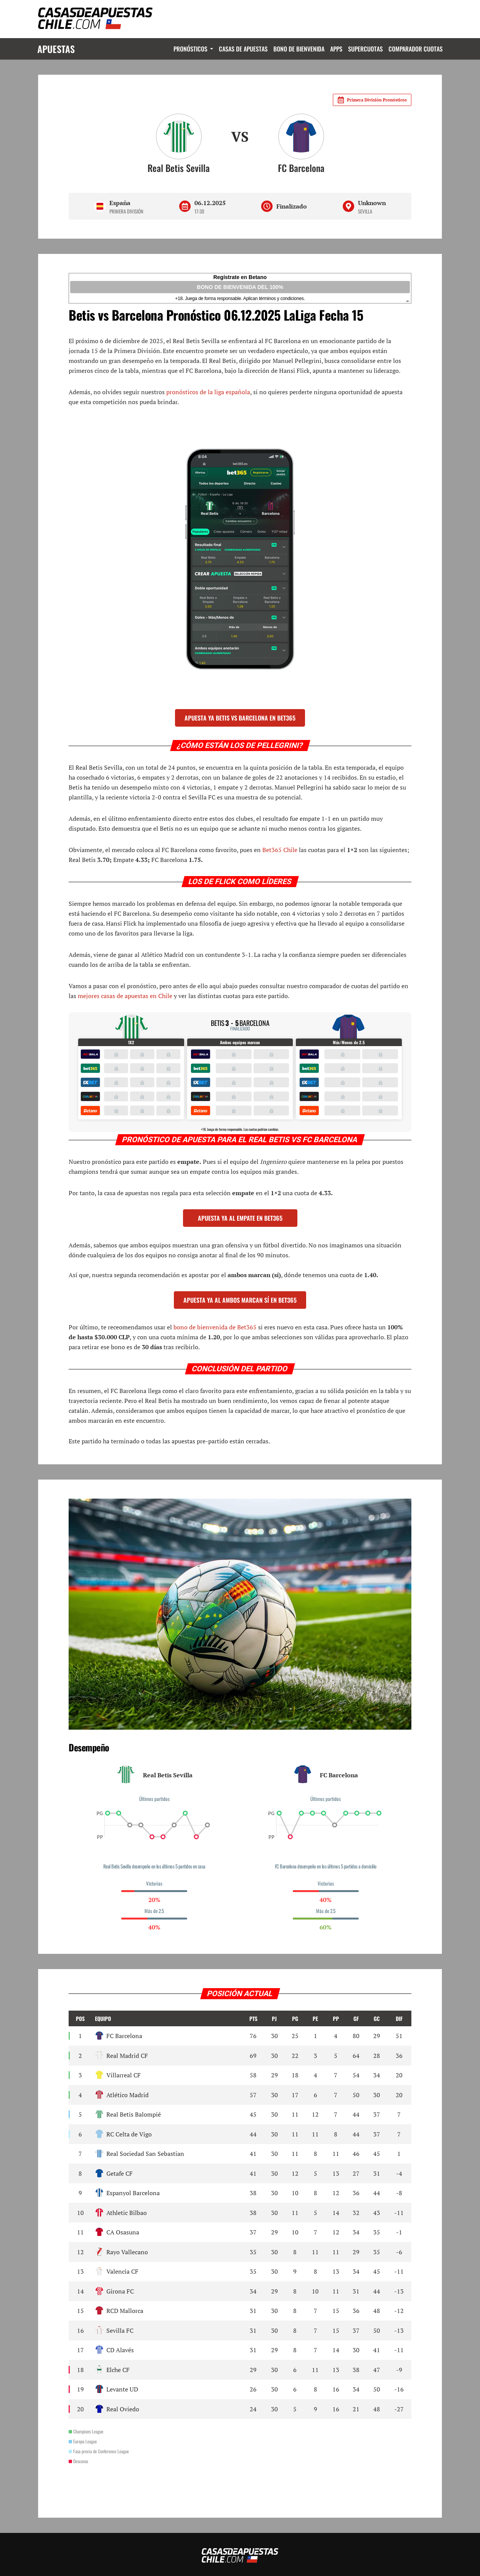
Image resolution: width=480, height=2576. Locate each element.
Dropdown (209, 48)
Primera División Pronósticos (372, 99)
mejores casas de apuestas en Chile (125, 996)
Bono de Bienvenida (298, 48)
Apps (335, 48)
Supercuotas (364, 48)
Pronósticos (190, 48)
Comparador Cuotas (415, 48)
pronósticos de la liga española (208, 392)
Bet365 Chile (279, 850)
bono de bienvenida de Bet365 (215, 1327)
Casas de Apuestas (242, 48)
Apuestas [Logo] (56, 49)
